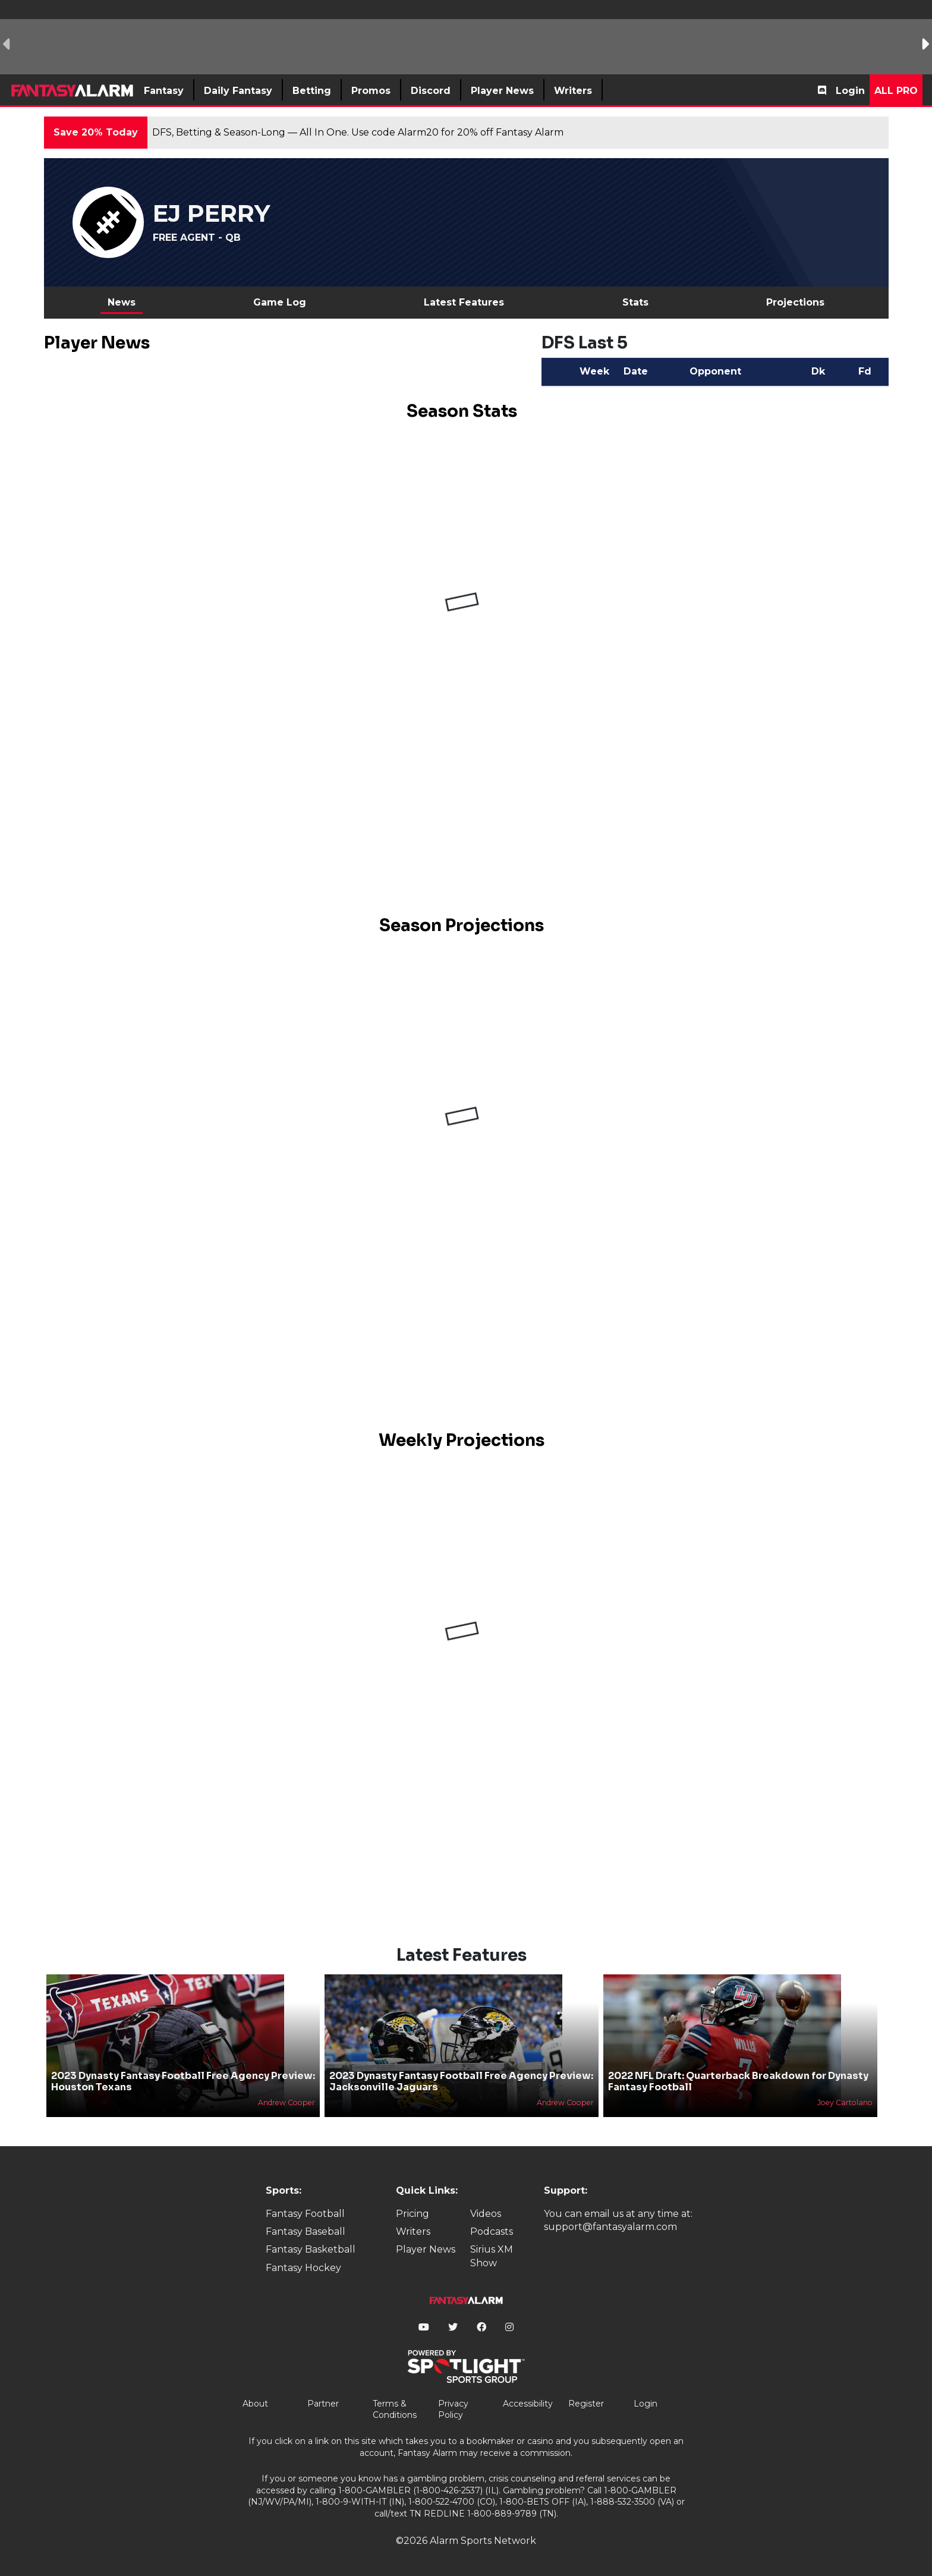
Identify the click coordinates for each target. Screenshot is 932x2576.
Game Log (279, 302)
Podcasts (491, 2231)
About (255, 2403)
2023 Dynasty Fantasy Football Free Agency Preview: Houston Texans (183, 2081)
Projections (795, 302)
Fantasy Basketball (310, 2249)
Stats (635, 302)
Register (586, 2403)
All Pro (896, 90)
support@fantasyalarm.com (610, 2226)
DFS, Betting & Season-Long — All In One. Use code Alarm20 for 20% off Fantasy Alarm (357, 132)
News (122, 302)
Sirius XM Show (491, 2256)
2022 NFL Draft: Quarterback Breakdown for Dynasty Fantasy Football (738, 2081)
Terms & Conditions (395, 2409)
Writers (413, 2231)
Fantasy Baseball (305, 2231)
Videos (485, 2213)
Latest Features (464, 302)
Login (850, 90)
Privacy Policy (453, 2409)
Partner (323, 2403)
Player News (425, 2249)
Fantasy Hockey (303, 2267)
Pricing (412, 2213)
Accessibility (528, 2403)
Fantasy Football (305, 2213)
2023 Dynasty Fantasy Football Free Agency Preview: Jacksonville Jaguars (461, 2081)
